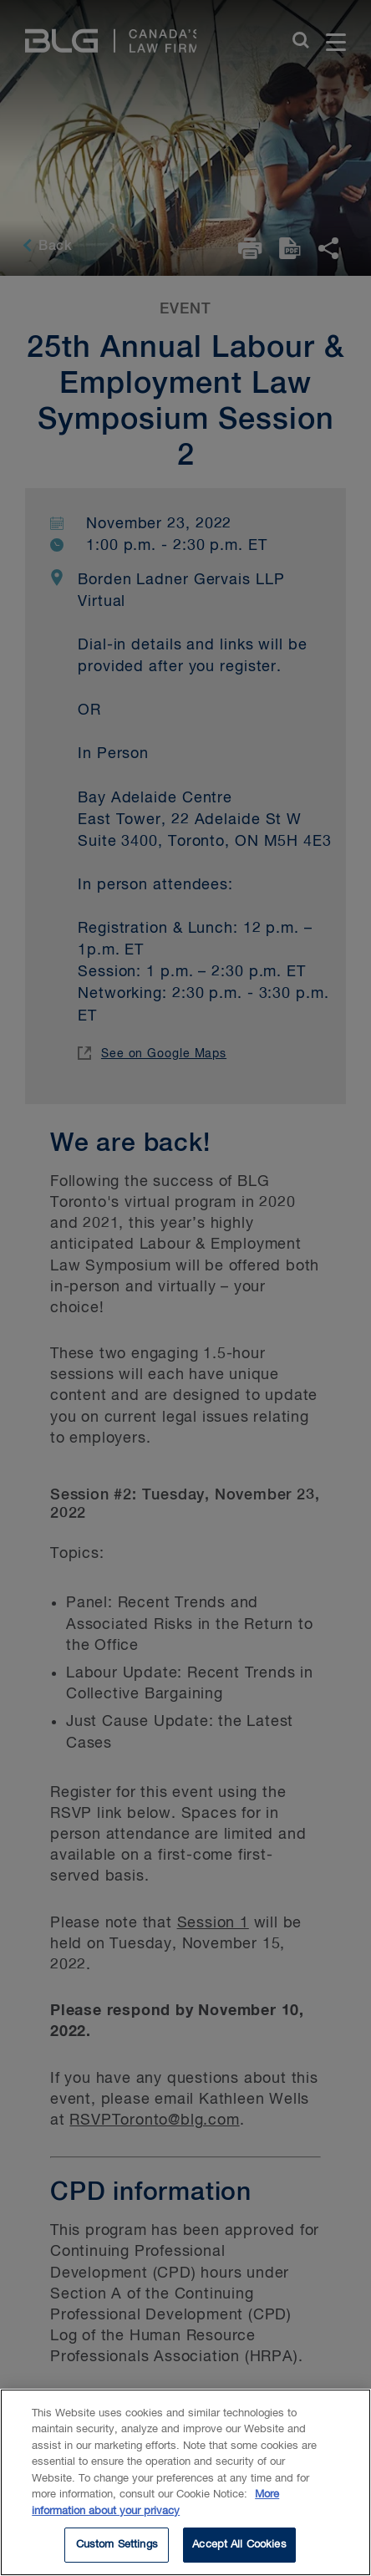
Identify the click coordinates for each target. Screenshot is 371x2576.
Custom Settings (117, 2544)
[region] (185, 2482)
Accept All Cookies (239, 2544)
